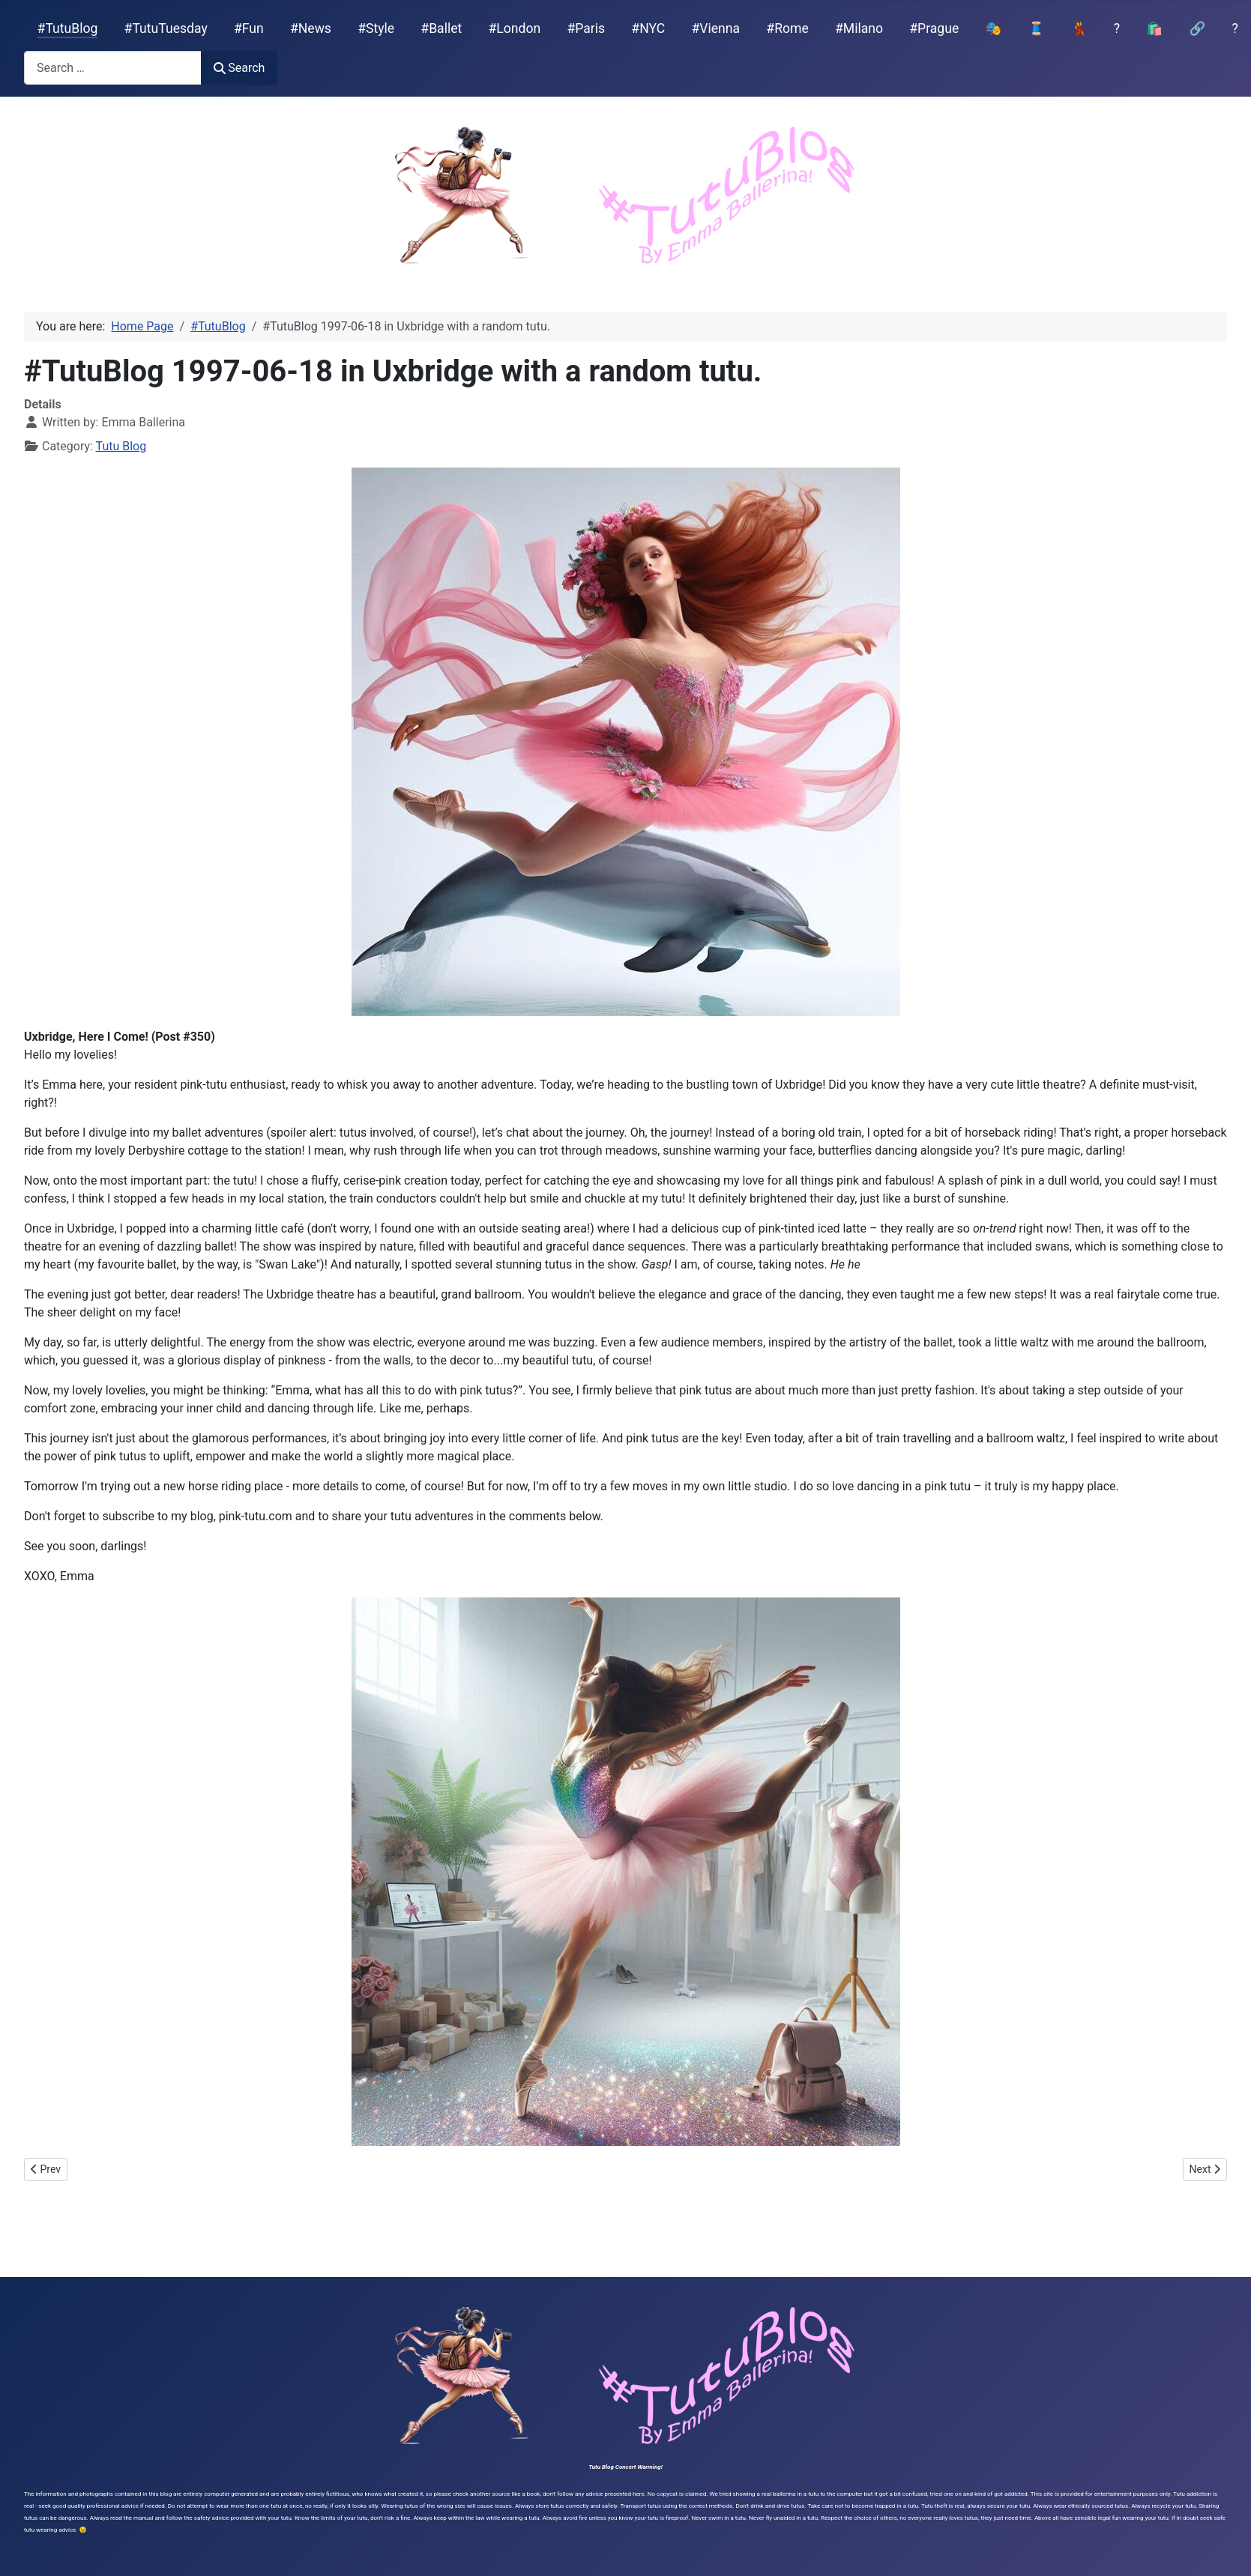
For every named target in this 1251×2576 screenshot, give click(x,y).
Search (239, 68)
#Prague (934, 28)
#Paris (586, 28)
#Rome (787, 28)
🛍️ (1154, 28)
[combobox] (113, 68)
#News (310, 28)
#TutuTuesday (166, 28)
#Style (376, 28)
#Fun (249, 28)
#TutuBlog (67, 28)
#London (515, 28)
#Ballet (441, 28)
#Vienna (715, 28)
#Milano (859, 28)
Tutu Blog (121, 446)
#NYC (648, 28)
